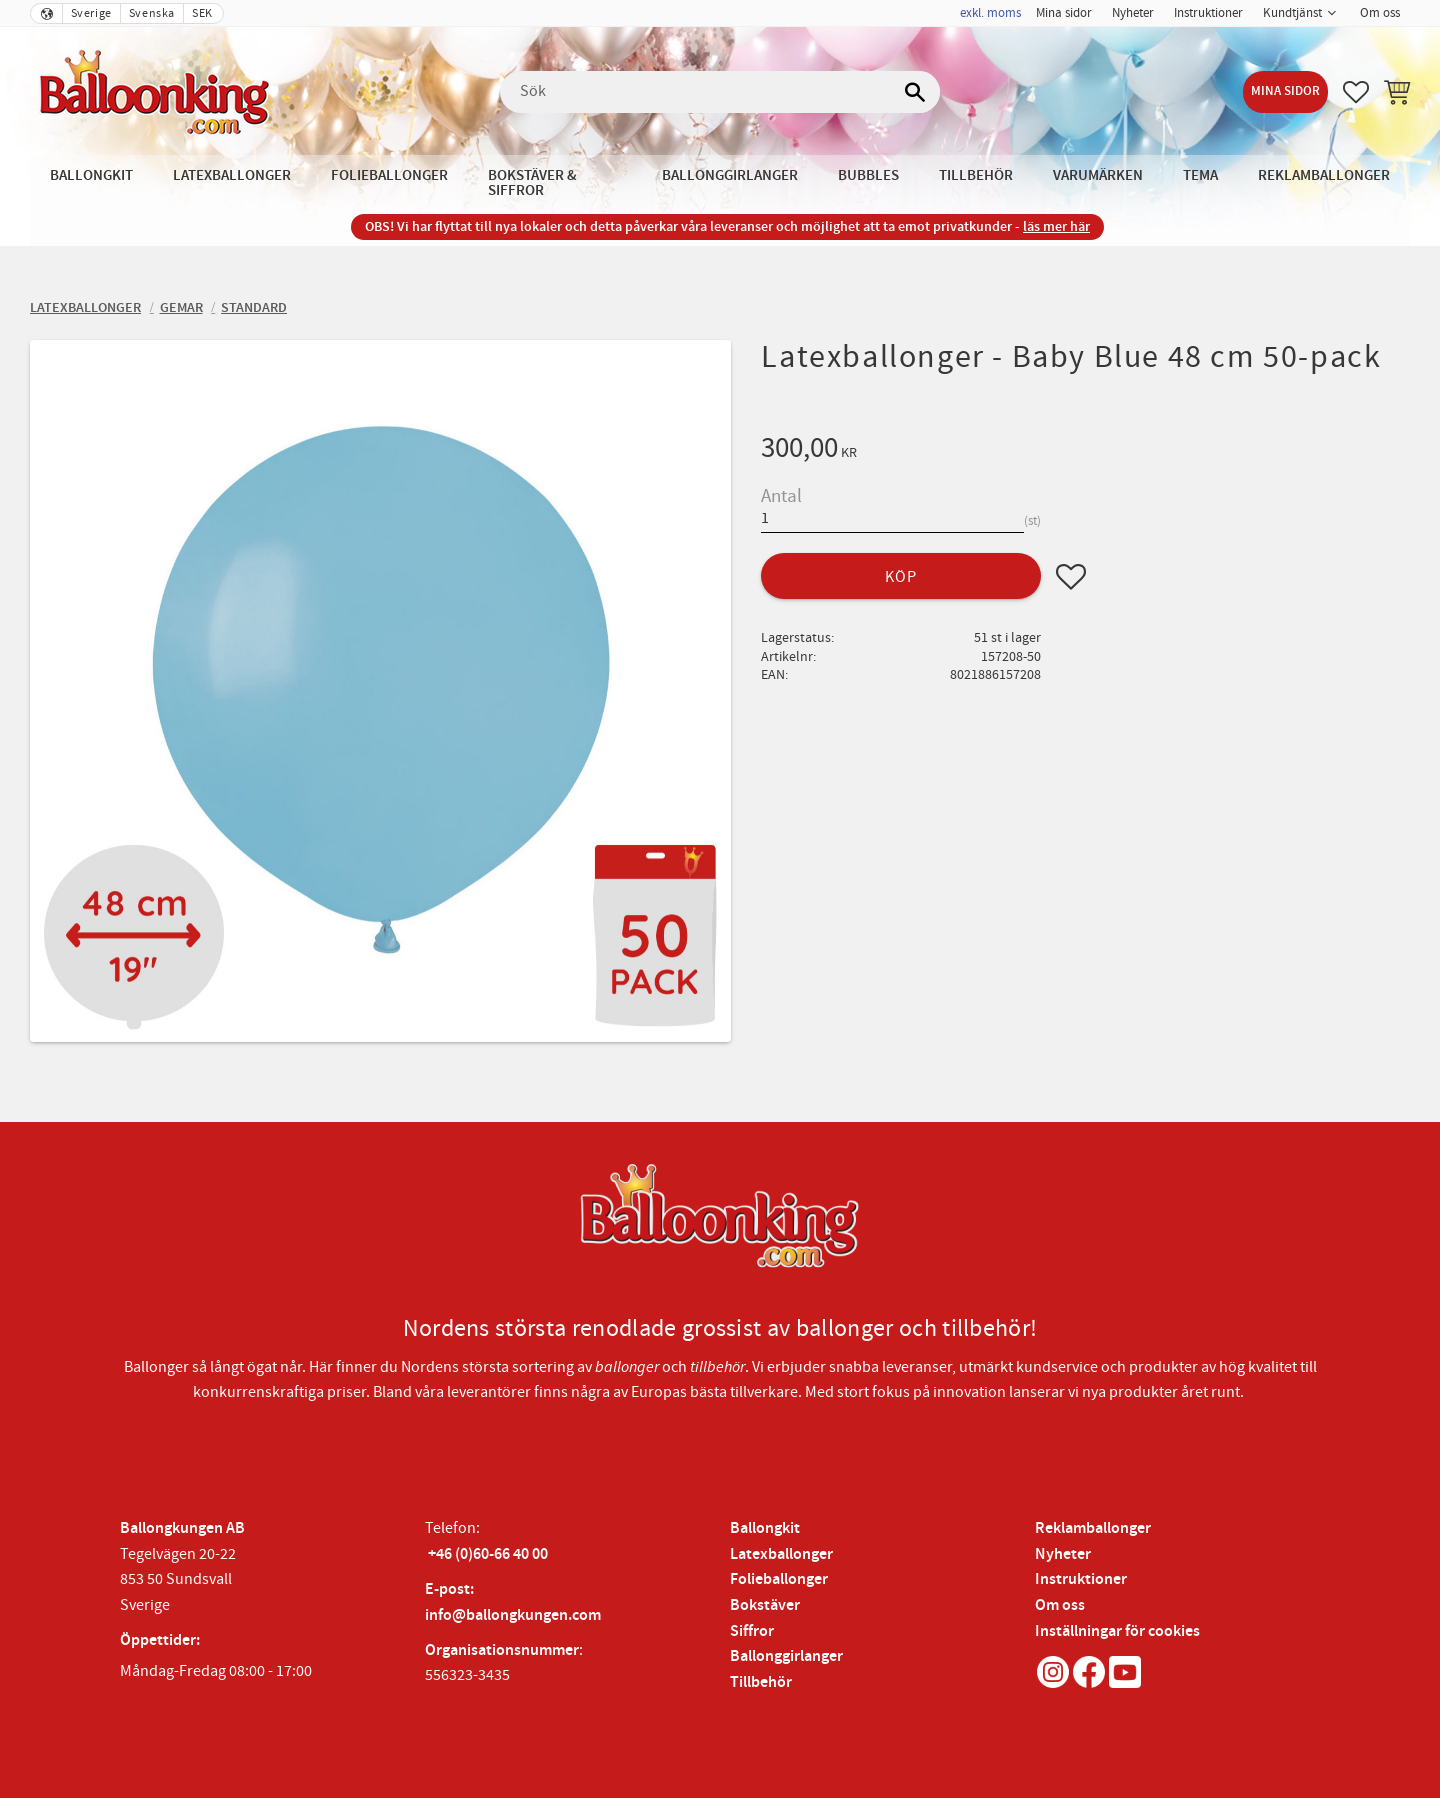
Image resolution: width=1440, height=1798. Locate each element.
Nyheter (1063, 1554)
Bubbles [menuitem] (868, 175)
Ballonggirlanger (786, 1656)
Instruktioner (1081, 1579)
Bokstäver (765, 1605)
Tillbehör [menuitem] (976, 175)
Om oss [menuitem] (1380, 13)
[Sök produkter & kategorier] (720, 92)
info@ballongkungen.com (513, 1615)
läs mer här (1056, 226)
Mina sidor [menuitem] (1064, 13)
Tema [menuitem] (1200, 175)
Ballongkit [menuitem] (91, 175)
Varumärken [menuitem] (1098, 175)
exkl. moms (990, 13)
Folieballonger (779, 1579)
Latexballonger (781, 1554)
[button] (1356, 92)
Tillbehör (761, 1682)
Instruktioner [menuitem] (1208, 13)
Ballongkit (765, 1528)
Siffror (752, 1631)
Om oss (1060, 1605)
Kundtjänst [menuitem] (1292, 13)
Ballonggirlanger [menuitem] (730, 175)
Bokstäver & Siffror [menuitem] (532, 183)
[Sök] (915, 92)
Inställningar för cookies (1117, 1631)
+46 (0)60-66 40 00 (488, 1554)
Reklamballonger (1093, 1528)
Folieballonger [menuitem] (389, 175)
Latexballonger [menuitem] (232, 175)
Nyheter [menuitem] (1133, 13)
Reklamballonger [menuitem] (1324, 175)
